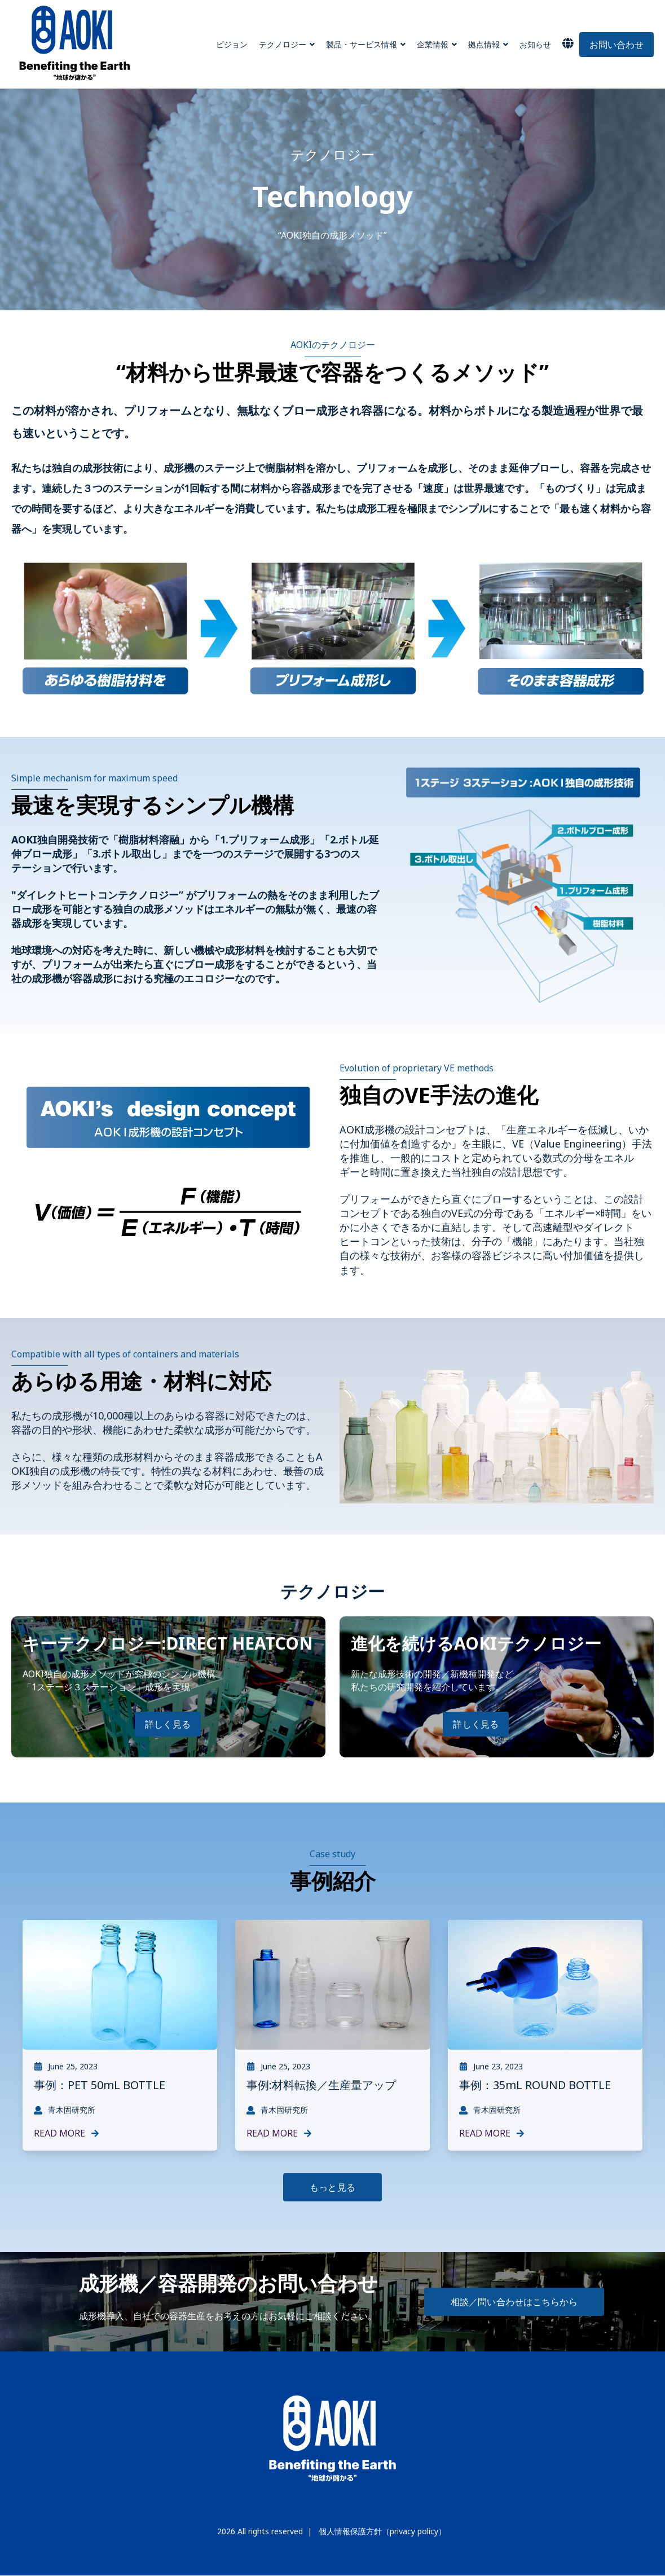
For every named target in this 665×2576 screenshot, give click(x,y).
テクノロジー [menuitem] (282, 44)
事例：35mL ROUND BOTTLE (535, 2085)
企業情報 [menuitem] (432, 44)
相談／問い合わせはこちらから (514, 2302)
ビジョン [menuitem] (232, 44)
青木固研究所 (64, 2109)
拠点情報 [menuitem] (484, 44)
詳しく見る (167, 1724)
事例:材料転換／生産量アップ (321, 2085)
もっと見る (332, 2187)
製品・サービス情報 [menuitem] (361, 44)
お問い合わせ (616, 44)
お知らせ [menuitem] (535, 44)
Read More (66, 2133)
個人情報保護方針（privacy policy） (382, 2531)
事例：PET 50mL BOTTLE (99, 2085)
